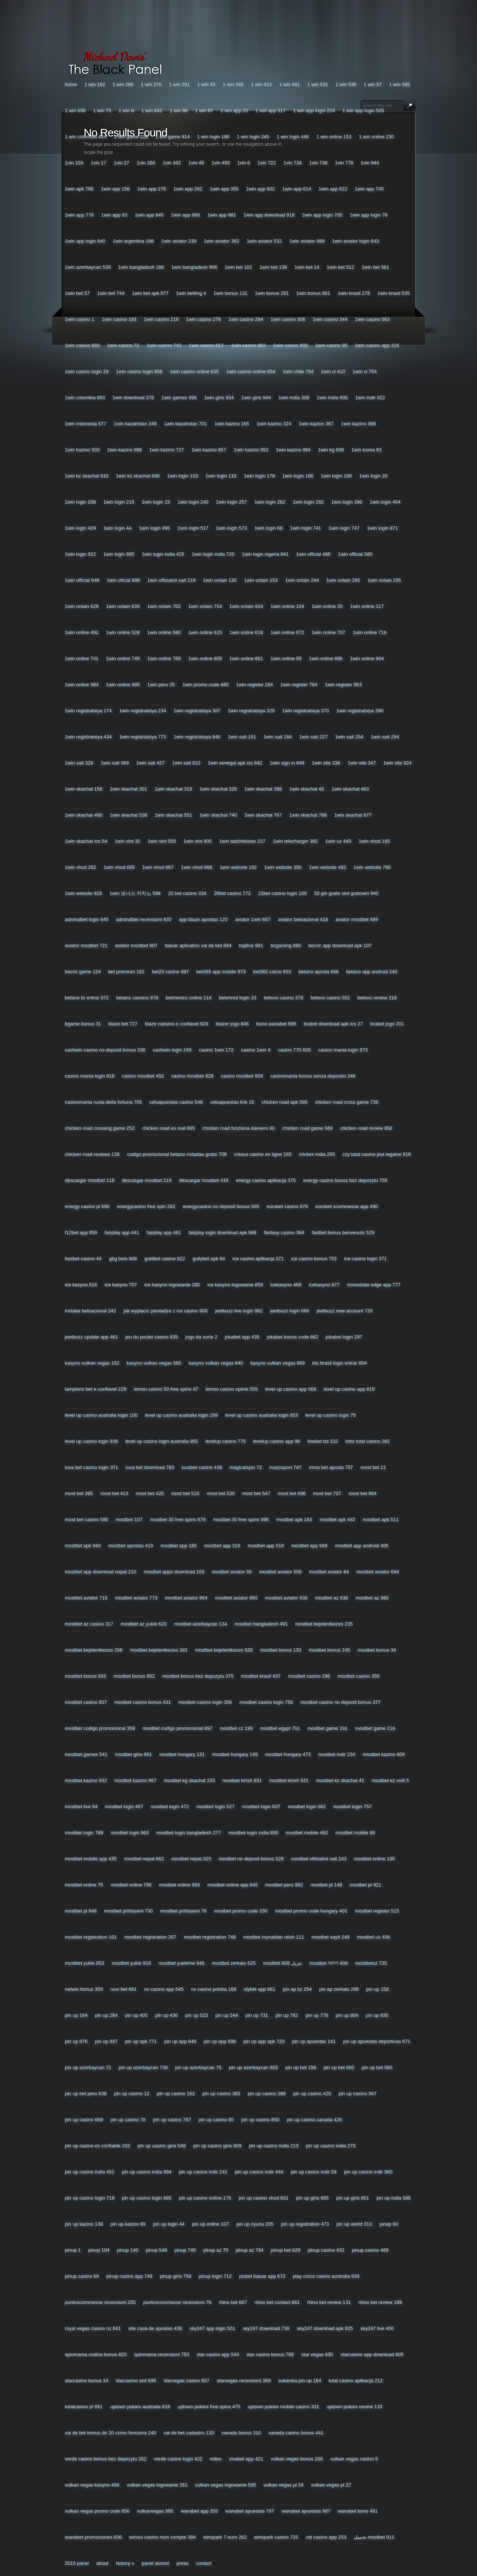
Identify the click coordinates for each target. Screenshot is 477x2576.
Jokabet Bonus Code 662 (292, 1337)
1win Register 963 (343, 684)
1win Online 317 (366, 606)
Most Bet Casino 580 (86, 1519)
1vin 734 (292, 162)
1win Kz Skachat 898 (137, 476)
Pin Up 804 (347, 2015)
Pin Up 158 (377, 1989)
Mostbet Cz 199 (236, 1728)
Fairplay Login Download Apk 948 (222, 1232)
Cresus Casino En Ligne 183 (262, 1154)
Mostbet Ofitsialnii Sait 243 (319, 1858)
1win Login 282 (308, 502)
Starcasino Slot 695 (136, 2380)
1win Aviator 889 (307, 241)
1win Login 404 (385, 502)
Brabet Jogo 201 (387, 1024)
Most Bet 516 (185, 1493)
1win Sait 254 (349, 737)
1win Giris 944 (256, 397)
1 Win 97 (204, 110)
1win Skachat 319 (173, 789)
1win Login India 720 (213, 554)
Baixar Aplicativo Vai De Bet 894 (198, 945)
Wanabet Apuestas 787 (249, 2511)
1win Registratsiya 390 (360, 710)
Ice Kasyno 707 (121, 1284)
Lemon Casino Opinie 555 (232, 1389)
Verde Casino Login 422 (178, 2459)
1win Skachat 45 (306, 789)
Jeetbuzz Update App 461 (91, 1337)
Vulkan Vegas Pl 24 (283, 2485)
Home (71, 84)
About (102, 2563)
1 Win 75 (102, 110)
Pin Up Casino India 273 (331, 2145)
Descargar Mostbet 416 (203, 1180)
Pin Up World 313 (354, 2224)
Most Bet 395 (79, 1493)
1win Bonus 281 (272, 293)
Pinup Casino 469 (370, 2250)
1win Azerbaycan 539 (88, 267)
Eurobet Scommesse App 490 (346, 1206)
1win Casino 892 (290, 345)
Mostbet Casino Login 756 (266, 1702)
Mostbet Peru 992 (284, 1885)
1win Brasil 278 (354, 293)
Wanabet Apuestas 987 (306, 2511)
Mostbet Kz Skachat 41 (340, 1780)
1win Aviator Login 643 (355, 241)
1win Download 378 (133, 397)
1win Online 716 (369, 632)
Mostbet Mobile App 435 (91, 1858)
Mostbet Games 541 (86, 1754)
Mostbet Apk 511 (380, 1519)
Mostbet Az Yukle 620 (144, 1624)
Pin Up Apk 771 (141, 2041)
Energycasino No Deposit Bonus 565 (221, 1206)
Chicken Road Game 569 (307, 1128)
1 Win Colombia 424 (85, 136)
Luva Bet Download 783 (150, 1467)
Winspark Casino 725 (276, 2537)
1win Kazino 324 (273, 423)
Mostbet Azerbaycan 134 (200, 1624)
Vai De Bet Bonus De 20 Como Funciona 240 (110, 2432)
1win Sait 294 (385, 737)
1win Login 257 (231, 502)
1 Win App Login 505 (363, 110)
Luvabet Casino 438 (201, 1467)
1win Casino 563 (372, 319)
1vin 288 (146, 162)
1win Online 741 (81, 658)
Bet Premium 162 (126, 971)
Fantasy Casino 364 (284, 1232)
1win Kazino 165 (231, 423)
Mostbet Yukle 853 (84, 1963)
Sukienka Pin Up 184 (299, 2380)
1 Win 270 (151, 84)
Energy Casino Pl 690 (87, 1206)
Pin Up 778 (317, 2015)
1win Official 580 (355, 554)
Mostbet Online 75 (84, 1885)
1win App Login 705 (322, 215)
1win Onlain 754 (205, 606)
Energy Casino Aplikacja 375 (266, 1180)
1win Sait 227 (313, 737)
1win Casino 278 (203, 319)
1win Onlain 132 (220, 580)
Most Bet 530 (221, 1493)
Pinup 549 (156, 2250)
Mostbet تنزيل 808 (282, 1963)
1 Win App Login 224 (314, 110)
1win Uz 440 (338, 841)
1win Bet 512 (340, 267)
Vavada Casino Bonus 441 (295, 2432)
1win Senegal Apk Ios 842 (235, 763)
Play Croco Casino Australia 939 (326, 2276)
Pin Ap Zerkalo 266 (338, 1989)
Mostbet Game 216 (375, 1728)
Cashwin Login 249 (172, 1050)
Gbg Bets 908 (123, 1258)
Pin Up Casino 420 (312, 2093)
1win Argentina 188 (133, 241)
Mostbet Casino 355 (359, 1676)
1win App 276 (151, 189)
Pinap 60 (388, 2224)
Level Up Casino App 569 (290, 1389)
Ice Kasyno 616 (81, 1284)
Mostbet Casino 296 (309, 1676)
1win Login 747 (343, 528)
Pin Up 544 (226, 2015)
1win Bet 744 (111, 293)
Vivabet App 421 (246, 2459)
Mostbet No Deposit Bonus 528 (251, 1858)
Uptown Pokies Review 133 (354, 2406)
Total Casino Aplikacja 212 (356, 2380)
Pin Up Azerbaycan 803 (253, 2067)
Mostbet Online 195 (374, 1858)
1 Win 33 (206, 84)
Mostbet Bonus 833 (85, 1676)
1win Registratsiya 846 (196, 737)
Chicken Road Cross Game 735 (346, 1102)
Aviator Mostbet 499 (356, 919)
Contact (204, 2563)
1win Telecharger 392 (295, 841)
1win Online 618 (246, 632)
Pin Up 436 (166, 2015)
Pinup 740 (185, 2250)
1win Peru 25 (161, 684)
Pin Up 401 (136, 2015)
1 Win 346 (233, 84)
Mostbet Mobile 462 (306, 1832)
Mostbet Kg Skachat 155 (189, 1780)
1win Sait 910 (186, 763)
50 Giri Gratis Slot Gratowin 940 (346, 893)
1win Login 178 (259, 476)
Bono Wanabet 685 (276, 1024)
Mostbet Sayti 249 (331, 1937)
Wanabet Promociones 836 (93, 2537)
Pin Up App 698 (220, 2041)
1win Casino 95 (331, 345)
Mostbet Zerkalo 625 (234, 1963)
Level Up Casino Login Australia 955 (161, 1441)
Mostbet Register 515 (377, 1911)
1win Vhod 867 (158, 867)
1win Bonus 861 (313, 293)
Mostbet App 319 (222, 1545)
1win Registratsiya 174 (88, 710)
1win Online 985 (122, 684)
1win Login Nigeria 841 (265, 554)
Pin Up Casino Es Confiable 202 (97, 2145)
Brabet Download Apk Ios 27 (333, 1024)
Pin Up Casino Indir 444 (259, 2172)
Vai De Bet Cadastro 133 (189, 2432)
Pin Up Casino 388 (267, 2093)
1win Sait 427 (150, 763)
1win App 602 (260, 189)
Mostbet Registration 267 (150, 1937)
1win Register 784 (298, 684)
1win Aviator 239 (178, 241)
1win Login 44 (117, 528)
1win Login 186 (297, 476)
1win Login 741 (305, 528)
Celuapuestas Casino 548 (176, 1102)
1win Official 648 (82, 580)
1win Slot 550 (162, 841)
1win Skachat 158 (83, 789)
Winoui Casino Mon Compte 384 (162, 2537)
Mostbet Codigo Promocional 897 (177, 1728)
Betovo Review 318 (377, 997)
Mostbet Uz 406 (373, 1937)
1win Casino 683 (82, 345)
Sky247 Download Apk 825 (325, 2328)
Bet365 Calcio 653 (272, 971)
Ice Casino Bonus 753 (314, 1258)
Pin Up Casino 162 (176, 2093)
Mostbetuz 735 (371, 1963)
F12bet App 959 (81, 1232)
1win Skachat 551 (173, 815)
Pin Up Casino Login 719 (89, 2198)
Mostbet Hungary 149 (235, 1754)
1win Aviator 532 (264, 241)
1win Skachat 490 (83, 815)
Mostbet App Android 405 (361, 1545)
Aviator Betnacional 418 (303, 919)
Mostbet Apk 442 (337, 1519)
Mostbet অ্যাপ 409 (328, 1963)
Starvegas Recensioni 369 (244, 2380)
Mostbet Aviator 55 (232, 1571)
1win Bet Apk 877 (150, 293)
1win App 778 (79, 215)
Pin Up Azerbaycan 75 (198, 2067)
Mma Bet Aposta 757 (331, 1467)
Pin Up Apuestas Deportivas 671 (377, 2041)
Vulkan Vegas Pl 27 (331, 2485)
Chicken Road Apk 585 (285, 1102)
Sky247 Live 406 (377, 2328)
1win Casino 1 (79, 319)
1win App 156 (115, 189)
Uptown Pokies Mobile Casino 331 (283, 2406)
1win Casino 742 (163, 345)
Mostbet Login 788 (84, 1832)
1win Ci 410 (333, 371)
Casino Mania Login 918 (89, 1076)
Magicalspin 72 (246, 1467)
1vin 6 (243, 162)
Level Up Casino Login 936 (91, 1441)
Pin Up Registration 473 (305, 2224)
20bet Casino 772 (232, 893)
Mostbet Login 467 (124, 1806)
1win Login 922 (80, 554)
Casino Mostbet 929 (192, 1076)
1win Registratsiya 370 (305, 710)
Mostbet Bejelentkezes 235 (324, 1624)
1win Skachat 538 (128, 815)
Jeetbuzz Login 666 (289, 1311)
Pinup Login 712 (215, 2276)
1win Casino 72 (123, 345)
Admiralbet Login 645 (86, 919)
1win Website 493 (327, 867)
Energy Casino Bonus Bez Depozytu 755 (345, 1180)
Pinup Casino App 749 (129, 2276)
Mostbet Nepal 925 (191, 1858)
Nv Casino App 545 (164, 1989)
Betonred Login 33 (237, 997)
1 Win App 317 (271, 110)
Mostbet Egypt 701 (280, 1728)
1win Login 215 (118, 502)
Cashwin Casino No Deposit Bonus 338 (105, 1050)
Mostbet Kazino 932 (86, 1780)
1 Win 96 (178, 110)
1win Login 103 (182, 476)
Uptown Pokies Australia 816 (140, 2406)
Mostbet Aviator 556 (280, 1571)
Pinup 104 (99, 2250)
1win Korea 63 (366, 450)
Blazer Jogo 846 (232, 1024)
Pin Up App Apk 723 (264, 2041)
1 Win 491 (289, 84)
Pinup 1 (73, 2250)
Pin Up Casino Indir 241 (203, 2172)
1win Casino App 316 (377, 345)
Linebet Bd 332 (322, 1441)
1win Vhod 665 (119, 867)
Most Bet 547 (256, 1493)
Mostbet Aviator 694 (377, 1571)
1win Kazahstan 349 (135, 423)
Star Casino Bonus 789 (270, 2354)
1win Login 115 (220, 476)
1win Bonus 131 (230, 293)
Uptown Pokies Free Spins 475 (208, 2406)
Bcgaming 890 (286, 945)
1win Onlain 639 (122, 606)
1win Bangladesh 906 (194, 267)
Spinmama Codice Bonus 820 (96, 2354)
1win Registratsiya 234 (142, 710)
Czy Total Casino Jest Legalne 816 (376, 1154)
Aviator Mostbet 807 (136, 945)
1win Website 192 (238, 867)
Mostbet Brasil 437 (261, 1676)
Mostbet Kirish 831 (242, 1780)
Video (215, 2459)
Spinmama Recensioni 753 (161, 2354)
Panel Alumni (155, 2563)
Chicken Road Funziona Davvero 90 (238, 1128)
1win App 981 (221, 215)
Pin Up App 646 (180, 2041)
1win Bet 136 (273, 267)
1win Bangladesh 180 (141, 267)
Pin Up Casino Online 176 (205, 2198)
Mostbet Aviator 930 (286, 1598)
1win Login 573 (231, 528)
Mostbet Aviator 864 (186, 1598)
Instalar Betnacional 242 (90, 1311)
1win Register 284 (254, 684)
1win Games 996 (179, 397)
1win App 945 (149, 215)
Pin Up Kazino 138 (84, 2224)
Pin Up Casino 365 (221, 2093)
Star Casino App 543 (218, 2354)
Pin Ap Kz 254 (297, 1989)
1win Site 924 (397, 763)
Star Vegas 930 (317, 2354)
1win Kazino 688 (124, 450)
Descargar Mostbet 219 (146, 1180)
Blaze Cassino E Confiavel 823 (176, 1024)
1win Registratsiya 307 (196, 710)
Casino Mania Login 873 (343, 1050)
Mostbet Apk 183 (294, 1519)
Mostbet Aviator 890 (236, 1598)
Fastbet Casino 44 (83, 1258)
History (125, 2563)
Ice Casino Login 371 (365, 1258)
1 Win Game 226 (131, 136)
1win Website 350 (282, 867)
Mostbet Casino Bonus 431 (142, 1702)
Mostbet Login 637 (261, 1806)
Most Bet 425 (150, 1493)
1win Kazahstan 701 (185, 423)
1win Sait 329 (79, 763)
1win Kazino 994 (293, 450)
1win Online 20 (327, 606)
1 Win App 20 (234, 110)
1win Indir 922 (370, 397)
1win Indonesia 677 (85, 423)
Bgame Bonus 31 (83, 1024)
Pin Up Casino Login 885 (146, 2198)
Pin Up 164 (76, 2015)
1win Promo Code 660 (205, 684)
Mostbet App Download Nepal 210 (100, 1571)
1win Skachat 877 (353, 815)
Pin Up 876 (76, 2041)
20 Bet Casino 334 (187, 893)
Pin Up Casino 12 (131, 2093)
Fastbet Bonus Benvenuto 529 (343, 1232)
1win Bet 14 (306, 267)
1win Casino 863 (248, 345)
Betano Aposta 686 (318, 971)
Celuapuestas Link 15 (232, 1102)
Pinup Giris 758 (176, 2276)
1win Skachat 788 (307, 815)
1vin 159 (74, 162)
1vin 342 (171, 162)
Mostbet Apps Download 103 (174, 1571)
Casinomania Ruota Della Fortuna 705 (103, 1102)
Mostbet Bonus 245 (329, 1650)
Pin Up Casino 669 (84, 2119)
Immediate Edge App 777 (374, 1284)
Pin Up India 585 (393, 2198)
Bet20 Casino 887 (170, 971)
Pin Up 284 (106, 2015)
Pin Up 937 (106, 2041)
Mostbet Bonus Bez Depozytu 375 (198, 1676)
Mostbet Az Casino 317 (89, 1624)
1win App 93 (114, 215)
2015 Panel (77, 2563)
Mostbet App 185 (179, 1545)
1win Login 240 (192, 502)
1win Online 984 (81, 684)
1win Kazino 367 (316, 423)
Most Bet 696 (292, 1493)
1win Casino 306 (288, 319)
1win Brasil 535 (394, 293)
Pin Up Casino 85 (216, 2119)
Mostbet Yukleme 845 (181, 1963)
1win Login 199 (336, 476)
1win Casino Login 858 (139, 371)
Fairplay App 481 (163, 1232)
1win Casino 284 (245, 319)
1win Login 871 (382, 528)
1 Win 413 (261, 84)
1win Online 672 (287, 632)
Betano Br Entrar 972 (87, 997)
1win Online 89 (286, 658)
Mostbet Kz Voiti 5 (390, 1780)
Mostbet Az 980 (372, 1598)
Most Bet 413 (114, 1493)
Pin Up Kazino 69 (128, 2224)
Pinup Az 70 (215, 2250)
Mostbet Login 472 (170, 1806)
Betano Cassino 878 (137, 997)
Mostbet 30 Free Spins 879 (178, 1519)
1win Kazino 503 (82, 450)
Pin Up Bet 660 (338, 2067)
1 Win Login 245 (253, 136)
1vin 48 (196, 162)
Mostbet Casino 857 (86, 1702)
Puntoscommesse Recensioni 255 (100, 2302)
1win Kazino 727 (166, 450)
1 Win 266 (123, 84)
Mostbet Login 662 (307, 1806)
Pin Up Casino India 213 (273, 2145)
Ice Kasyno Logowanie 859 (235, 1284)
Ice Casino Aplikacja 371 (258, 1258)
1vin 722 (267, 162)
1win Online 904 (366, 658)
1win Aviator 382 (221, 241)
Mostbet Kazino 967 (135, 1780)
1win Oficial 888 (123, 580)
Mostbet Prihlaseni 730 (128, 1911)
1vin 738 (318, 162)
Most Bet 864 (362, 1493)
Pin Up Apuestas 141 (313, 2041)
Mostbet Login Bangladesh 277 (188, 1832)
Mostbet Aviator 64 (329, 1571)
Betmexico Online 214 (189, 997)
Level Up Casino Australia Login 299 (181, 1415)
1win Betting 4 (191, 293)
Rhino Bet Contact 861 (277, 2302)
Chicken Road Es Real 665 (168, 1128)
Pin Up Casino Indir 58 (314, 2172)
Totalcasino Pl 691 (83, 2406)
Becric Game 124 (83, 971)
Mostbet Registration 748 (210, 1937)
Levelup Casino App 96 (276, 1441)
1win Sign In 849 (287, 763)
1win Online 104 (287, 606)
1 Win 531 (317, 84)
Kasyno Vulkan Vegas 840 (216, 1363)
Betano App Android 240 (371, 971)
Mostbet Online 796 (131, 1885)
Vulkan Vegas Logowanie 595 (225, 2485)
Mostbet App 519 (266, 1545)
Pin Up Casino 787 (172, 2119)
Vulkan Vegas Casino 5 (354, 2459)
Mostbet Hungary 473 (287, 1754)
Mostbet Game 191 (327, 1728)
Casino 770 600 (294, 1050)
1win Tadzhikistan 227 (242, 841)
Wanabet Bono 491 (358, 2511)
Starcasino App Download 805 (372, 2354)
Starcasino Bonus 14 (86, 2380)
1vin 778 (344, 162)
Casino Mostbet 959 (242, 1076)
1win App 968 (185, 215)
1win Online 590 (164, 632)
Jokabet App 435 (242, 1337)
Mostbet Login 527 (215, 1806)
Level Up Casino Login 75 (330, 1415)
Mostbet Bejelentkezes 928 (224, 1650)
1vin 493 (220, 162)
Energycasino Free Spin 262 (146, 1206)
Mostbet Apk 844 (83, 1545)
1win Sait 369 (115, 763)
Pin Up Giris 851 (352, 2198)
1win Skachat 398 (263, 789)
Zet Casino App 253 (326, 2537)
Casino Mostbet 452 (143, 1076)
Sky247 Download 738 (266, 2328)
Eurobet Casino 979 (287, 1206)
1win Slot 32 (127, 841)
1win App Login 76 (369, 215)
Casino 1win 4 (256, 1050)
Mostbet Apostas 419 (130, 1545)
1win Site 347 (362, 763)
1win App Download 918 (269, 215)
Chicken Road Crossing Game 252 (100, 1128)
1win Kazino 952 (251, 450)
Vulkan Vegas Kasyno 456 (92, 2485)
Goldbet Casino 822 (164, 1258)
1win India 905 (332, 397)
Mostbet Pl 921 (365, 1885)
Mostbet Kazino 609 (384, 1754)
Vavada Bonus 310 (241, 2432)
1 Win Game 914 (172, 136)
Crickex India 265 (317, 1154)
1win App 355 (224, 189)
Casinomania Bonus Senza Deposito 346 (312, 1076)
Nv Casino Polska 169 (213, 1989)
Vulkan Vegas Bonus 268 (297, 2459)
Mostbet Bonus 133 (280, 1650)
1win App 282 (187, 189)
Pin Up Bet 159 (300, 2067)
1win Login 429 (80, 528)
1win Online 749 (122, 658)
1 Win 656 (75, 110)
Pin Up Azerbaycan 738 (143, 2067)
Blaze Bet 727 (123, 1024)
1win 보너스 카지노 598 (135, 893)
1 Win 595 (399, 84)
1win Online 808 (205, 658)
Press (183, 2563)
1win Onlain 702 (164, 606)
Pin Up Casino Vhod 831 (263, 2198)
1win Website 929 (83, 893)
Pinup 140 (127, 2250)
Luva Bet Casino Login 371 (91, 1467)
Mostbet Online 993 (179, 1885)
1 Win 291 (179, 84)
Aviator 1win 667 (253, 919)
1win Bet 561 (375, 267)
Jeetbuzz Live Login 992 (239, 1311)
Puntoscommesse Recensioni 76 (177, 2302)
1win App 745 (369, 189)
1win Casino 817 (206, 345)
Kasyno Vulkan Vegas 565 (154, 1363)
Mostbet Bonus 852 (134, 1676)
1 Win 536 (345, 84)
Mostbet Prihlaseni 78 (183, 1911)
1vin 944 (370, 162)
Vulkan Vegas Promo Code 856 (97, 2511)
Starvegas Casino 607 (186, 2380)
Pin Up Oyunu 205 (255, 2224)
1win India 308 (293, 397)
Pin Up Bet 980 (377, 2067)
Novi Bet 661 (123, 1989)
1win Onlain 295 (384, 580)
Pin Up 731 (256, 2015)
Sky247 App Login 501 (212, 2328)
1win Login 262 (269, 502)
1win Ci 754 (365, 371)
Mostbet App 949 (309, 1545)
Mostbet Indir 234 (337, 1754)
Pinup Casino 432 (326, 2250)
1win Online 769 (164, 658)
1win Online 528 (122, 632)
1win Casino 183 (119, 319)
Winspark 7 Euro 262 (225, 2537)
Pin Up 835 (377, 2015)
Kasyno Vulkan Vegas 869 (277, 1363)
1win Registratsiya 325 (251, 710)
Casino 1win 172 (216, 1050)
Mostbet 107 (129, 1519)
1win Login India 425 (163, 554)
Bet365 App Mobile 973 (221, 971)
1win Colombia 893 (85, 397)
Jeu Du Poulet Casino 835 (151, 1337)
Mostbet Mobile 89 (355, 1832)
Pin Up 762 (286, 2015)
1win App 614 (296, 189)
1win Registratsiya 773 (142, 737)
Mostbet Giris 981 (133, 1754)
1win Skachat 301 (128, 789)
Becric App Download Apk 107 (340, 945)
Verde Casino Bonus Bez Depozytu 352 (105, 2459)
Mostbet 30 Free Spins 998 (241, 1519)
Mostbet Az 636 (331, 1598)
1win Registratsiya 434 (88, 737)
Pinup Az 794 (249, 2250)
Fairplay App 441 (122, 1232)
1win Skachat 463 (350, 789)
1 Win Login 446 (293, 136)
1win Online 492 (81, 632)
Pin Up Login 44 (169, 2224)
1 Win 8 (126, 110)
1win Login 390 (346, 502)
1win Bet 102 (238, 267)
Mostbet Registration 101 (91, 1937)
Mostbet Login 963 (130, 1832)
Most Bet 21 (373, 1467)
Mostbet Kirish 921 (289, 1780)
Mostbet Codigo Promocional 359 (100, 1728)
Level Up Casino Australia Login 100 (101, 1415)
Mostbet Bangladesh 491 (260, 1624)
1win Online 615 (205, 632)
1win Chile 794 (297, 371)
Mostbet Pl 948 (81, 1911)
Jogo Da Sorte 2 (201, 1337)
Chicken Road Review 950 (366, 1128)
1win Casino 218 (161, 319)
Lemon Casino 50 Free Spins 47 (166, 1389)
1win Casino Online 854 (250, 371)
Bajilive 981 (251, 945)
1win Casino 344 (330, 319)
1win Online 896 (325, 658)
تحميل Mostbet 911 (374, 2537)
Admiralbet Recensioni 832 (143, 919)
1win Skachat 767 (263, 815)
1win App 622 (333, 189)
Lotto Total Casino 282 (367, 1441)
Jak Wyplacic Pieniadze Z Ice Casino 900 (165, 1311)
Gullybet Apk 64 (209, 1258)
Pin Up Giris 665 (312, 2198)
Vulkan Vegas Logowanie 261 (157, 2485)
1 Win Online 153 (333, 136)
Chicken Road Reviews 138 (92, 1154)
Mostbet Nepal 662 (144, 1858)
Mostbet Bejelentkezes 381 (159, 1650)
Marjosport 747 (285, 1467)
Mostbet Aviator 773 (136, 1598)
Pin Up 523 (196, 2015)
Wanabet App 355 (199, 2511)
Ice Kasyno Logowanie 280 (172, 1284)
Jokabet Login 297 (344, 1337)
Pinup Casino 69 (82, 2276)
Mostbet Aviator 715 (86, 1598)
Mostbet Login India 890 (253, 1832)
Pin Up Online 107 (210, 2224)
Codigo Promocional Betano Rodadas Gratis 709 (177, 1154)
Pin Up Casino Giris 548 (162, 2145)
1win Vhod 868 (196, 867)
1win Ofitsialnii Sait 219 (171, 580)
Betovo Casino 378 (283, 997)
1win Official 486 (313, 554)
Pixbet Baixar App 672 (262, 2276)
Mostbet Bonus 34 (376, 1650)
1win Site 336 (326, 763)
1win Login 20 (373, 476)
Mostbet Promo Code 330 (241, 1911)
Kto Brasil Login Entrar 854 (339, 1363)
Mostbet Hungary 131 (182, 1754)
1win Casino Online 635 (194, 371)
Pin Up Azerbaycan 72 (88, 2067)
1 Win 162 (95, 84)
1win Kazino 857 (209, 450)
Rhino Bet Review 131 (329, 2302)
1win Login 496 (154, 528)
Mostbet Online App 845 (232, 1885)
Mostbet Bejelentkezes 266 (94, 1650)
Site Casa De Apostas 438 (155, 2328)
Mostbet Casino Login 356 (205, 1702)
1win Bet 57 (77, 293)
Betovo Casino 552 (330, 997)
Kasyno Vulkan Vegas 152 (92, 1363)
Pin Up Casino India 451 (89, 2172)
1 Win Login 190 (213, 136)
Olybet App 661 (259, 1989)
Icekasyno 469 (285, 1284)
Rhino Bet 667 (233, 2302)
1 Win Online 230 (376, 136)
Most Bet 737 (327, 1493)
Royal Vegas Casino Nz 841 (93, 2328)
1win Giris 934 (219, 397)
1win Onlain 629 (81, 606)
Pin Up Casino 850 (260, 2119)
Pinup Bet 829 (285, 2250)
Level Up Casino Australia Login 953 (261, 1415)
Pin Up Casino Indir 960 (368, 2172)
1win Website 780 (372, 867)
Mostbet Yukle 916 (131, 1963)
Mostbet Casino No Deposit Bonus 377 (340, 1702)
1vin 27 (121, 162)
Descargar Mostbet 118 (89, 1180)
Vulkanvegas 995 (155, 2511)
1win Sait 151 (242, 737)
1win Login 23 (156, 502)
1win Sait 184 (277, 737)
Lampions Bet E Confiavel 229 (95, 1389)
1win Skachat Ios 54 (86, 841)
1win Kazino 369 (358, 423)
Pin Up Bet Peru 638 (86, 2093)
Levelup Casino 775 (226, 1441)
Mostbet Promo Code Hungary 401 (311, 1911)
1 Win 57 (373, 84)
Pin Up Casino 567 (357, 2093)
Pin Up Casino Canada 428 (314, 2119)
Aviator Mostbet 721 (86, 945)
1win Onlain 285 (343, 580)
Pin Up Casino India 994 (146, 2172)
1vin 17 (98, 162)
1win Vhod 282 (80, 867)
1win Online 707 (328, 632)
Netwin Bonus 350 (84, 1989)
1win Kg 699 (331, 450)
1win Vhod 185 (374, 841)
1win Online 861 (246, 658)
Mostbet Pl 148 (326, 1885)
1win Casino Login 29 (86, 371)
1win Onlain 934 (246, 606)
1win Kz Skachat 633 (86, 476)
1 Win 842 (151, 110)
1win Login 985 (118, 554)
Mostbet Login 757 (353, 1806)
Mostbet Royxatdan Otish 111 (273, 1937)
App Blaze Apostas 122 (203, 919)
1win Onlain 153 (261, 580)
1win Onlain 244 (302, 580)
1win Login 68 (268, 528)
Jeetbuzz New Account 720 (345, 1311)
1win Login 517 (192, 528)
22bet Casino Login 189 (282, 893)
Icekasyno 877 (324, 1284)
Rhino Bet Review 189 (380, 2302)
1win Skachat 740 (218, 815)
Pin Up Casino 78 (128, 2119)
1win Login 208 (80, 502)
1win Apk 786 (79, 189)
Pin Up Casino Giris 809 (217, 2145)
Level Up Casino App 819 (349, 1389)
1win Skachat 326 (218, 789)
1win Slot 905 (197, 841)
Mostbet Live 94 (81, 1806)
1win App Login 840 (85, 241)
